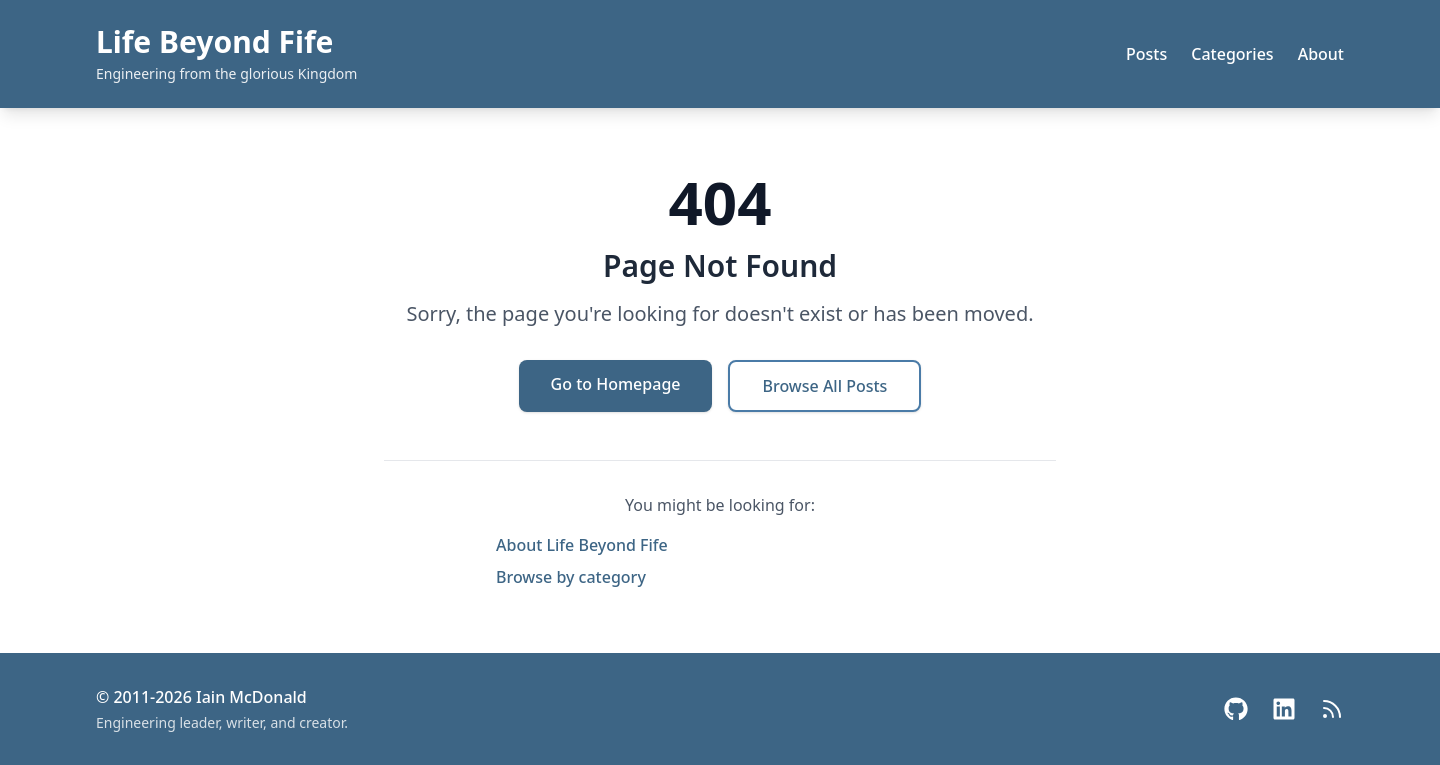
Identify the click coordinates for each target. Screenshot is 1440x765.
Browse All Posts (824, 386)
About (1321, 54)
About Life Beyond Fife (582, 545)
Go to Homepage (616, 384)
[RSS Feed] (1332, 709)
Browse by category (571, 577)
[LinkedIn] (1284, 709)
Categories (1232, 54)
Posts (1146, 54)
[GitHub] (1236, 709)
